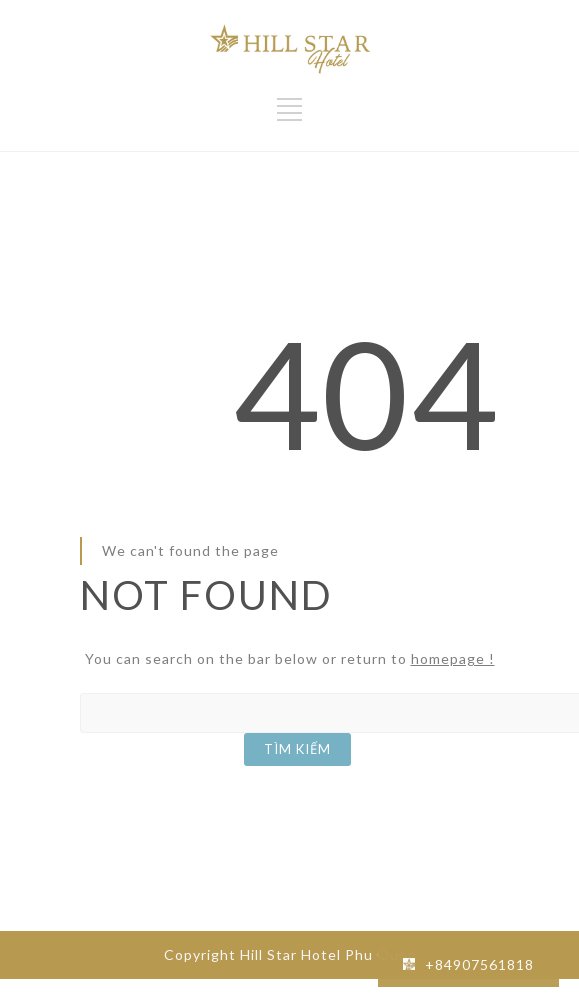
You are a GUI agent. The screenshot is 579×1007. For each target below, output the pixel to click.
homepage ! (453, 658)
